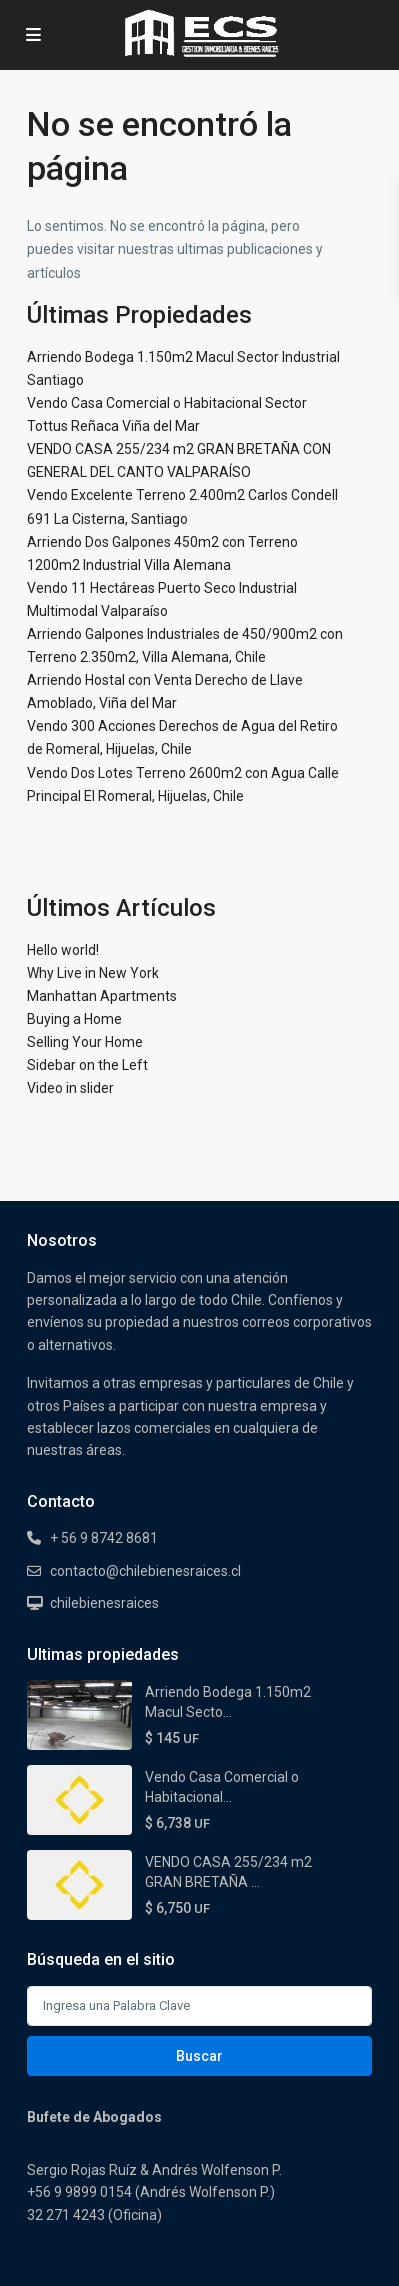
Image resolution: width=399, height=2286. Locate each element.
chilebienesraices (104, 1603)
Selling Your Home (85, 1042)
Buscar (199, 2056)
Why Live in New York (93, 973)
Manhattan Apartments (102, 996)
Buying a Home (74, 1019)
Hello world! (63, 950)
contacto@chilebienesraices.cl (145, 1571)
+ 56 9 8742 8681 (104, 1538)
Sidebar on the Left (87, 1065)
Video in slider (70, 1088)
